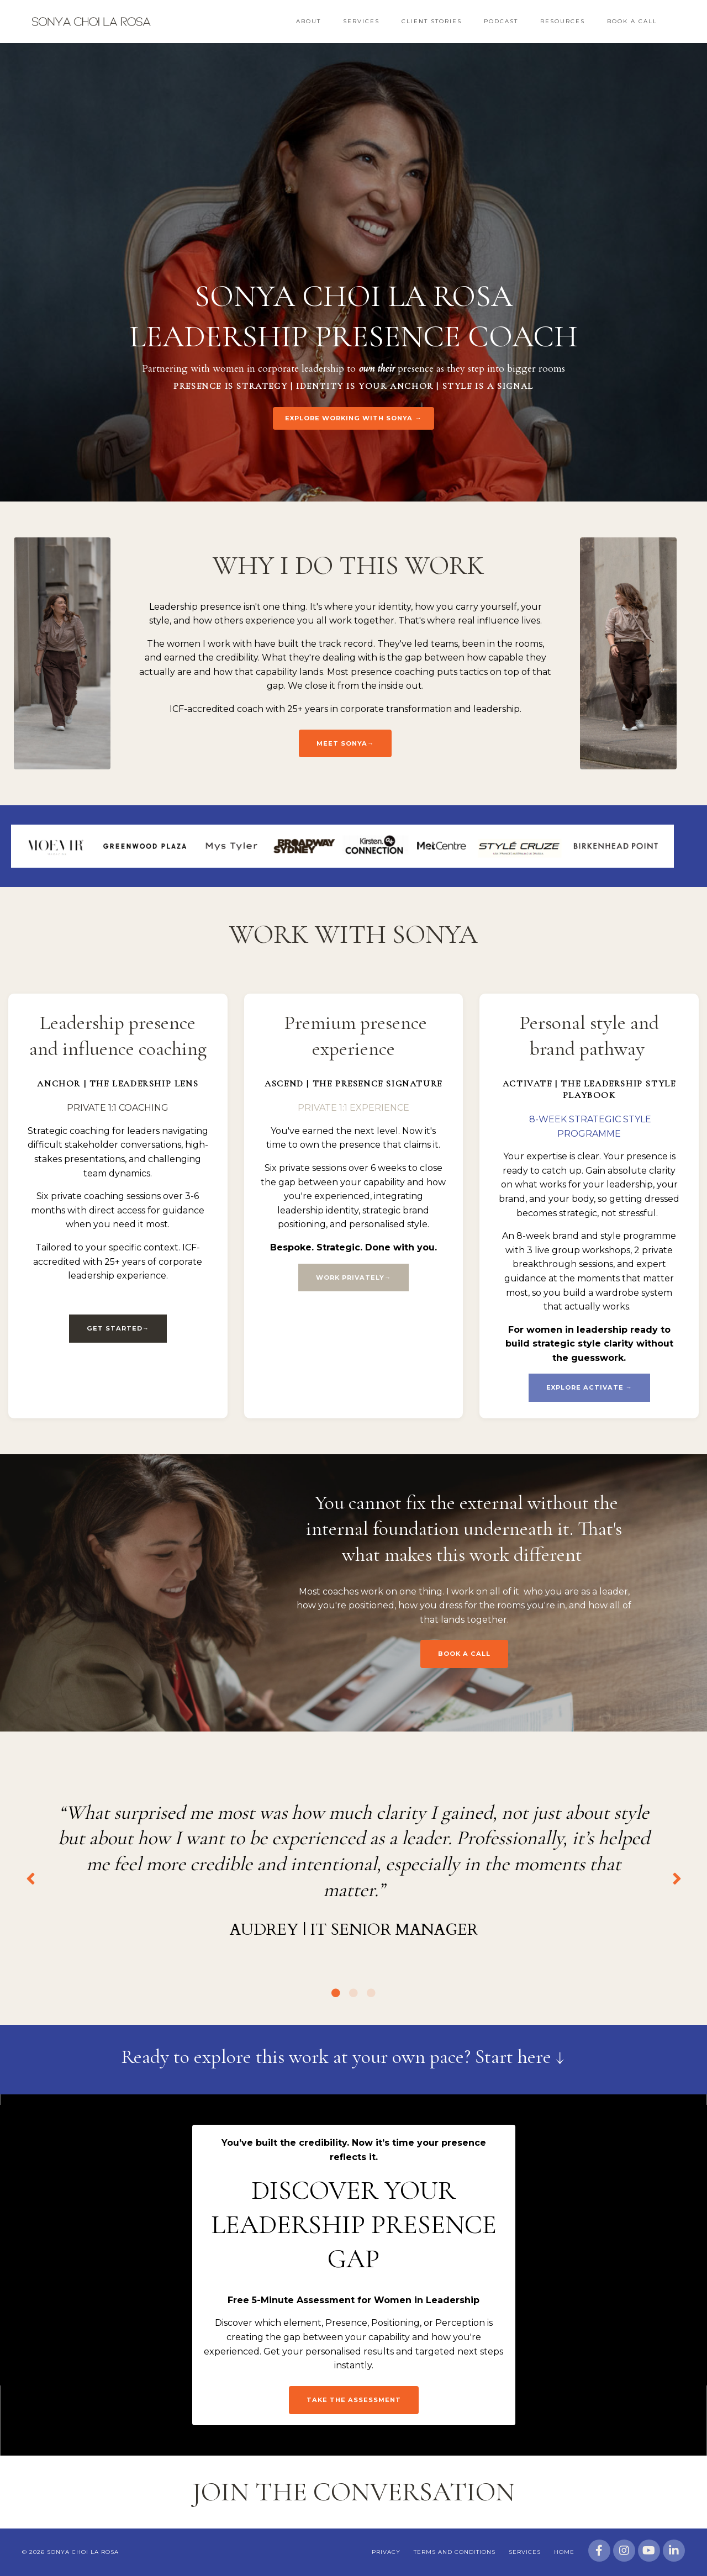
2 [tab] (353, 1992)
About (308, 21)
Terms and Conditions (454, 2552)
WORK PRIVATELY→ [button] (353, 1277)
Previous (30, 1878)
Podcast (501, 21)
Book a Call (632, 21)
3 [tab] (371, 1992)
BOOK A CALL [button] (464, 1653)
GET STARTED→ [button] (118, 1328)
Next (676, 1878)
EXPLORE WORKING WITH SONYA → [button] (353, 418)
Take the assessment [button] (354, 2400)
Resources (562, 21)
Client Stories (432, 21)
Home (564, 2552)
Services (361, 21)
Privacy (386, 2552)
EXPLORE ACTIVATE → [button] (589, 1387)
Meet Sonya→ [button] (345, 743)
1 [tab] (335, 1992)
